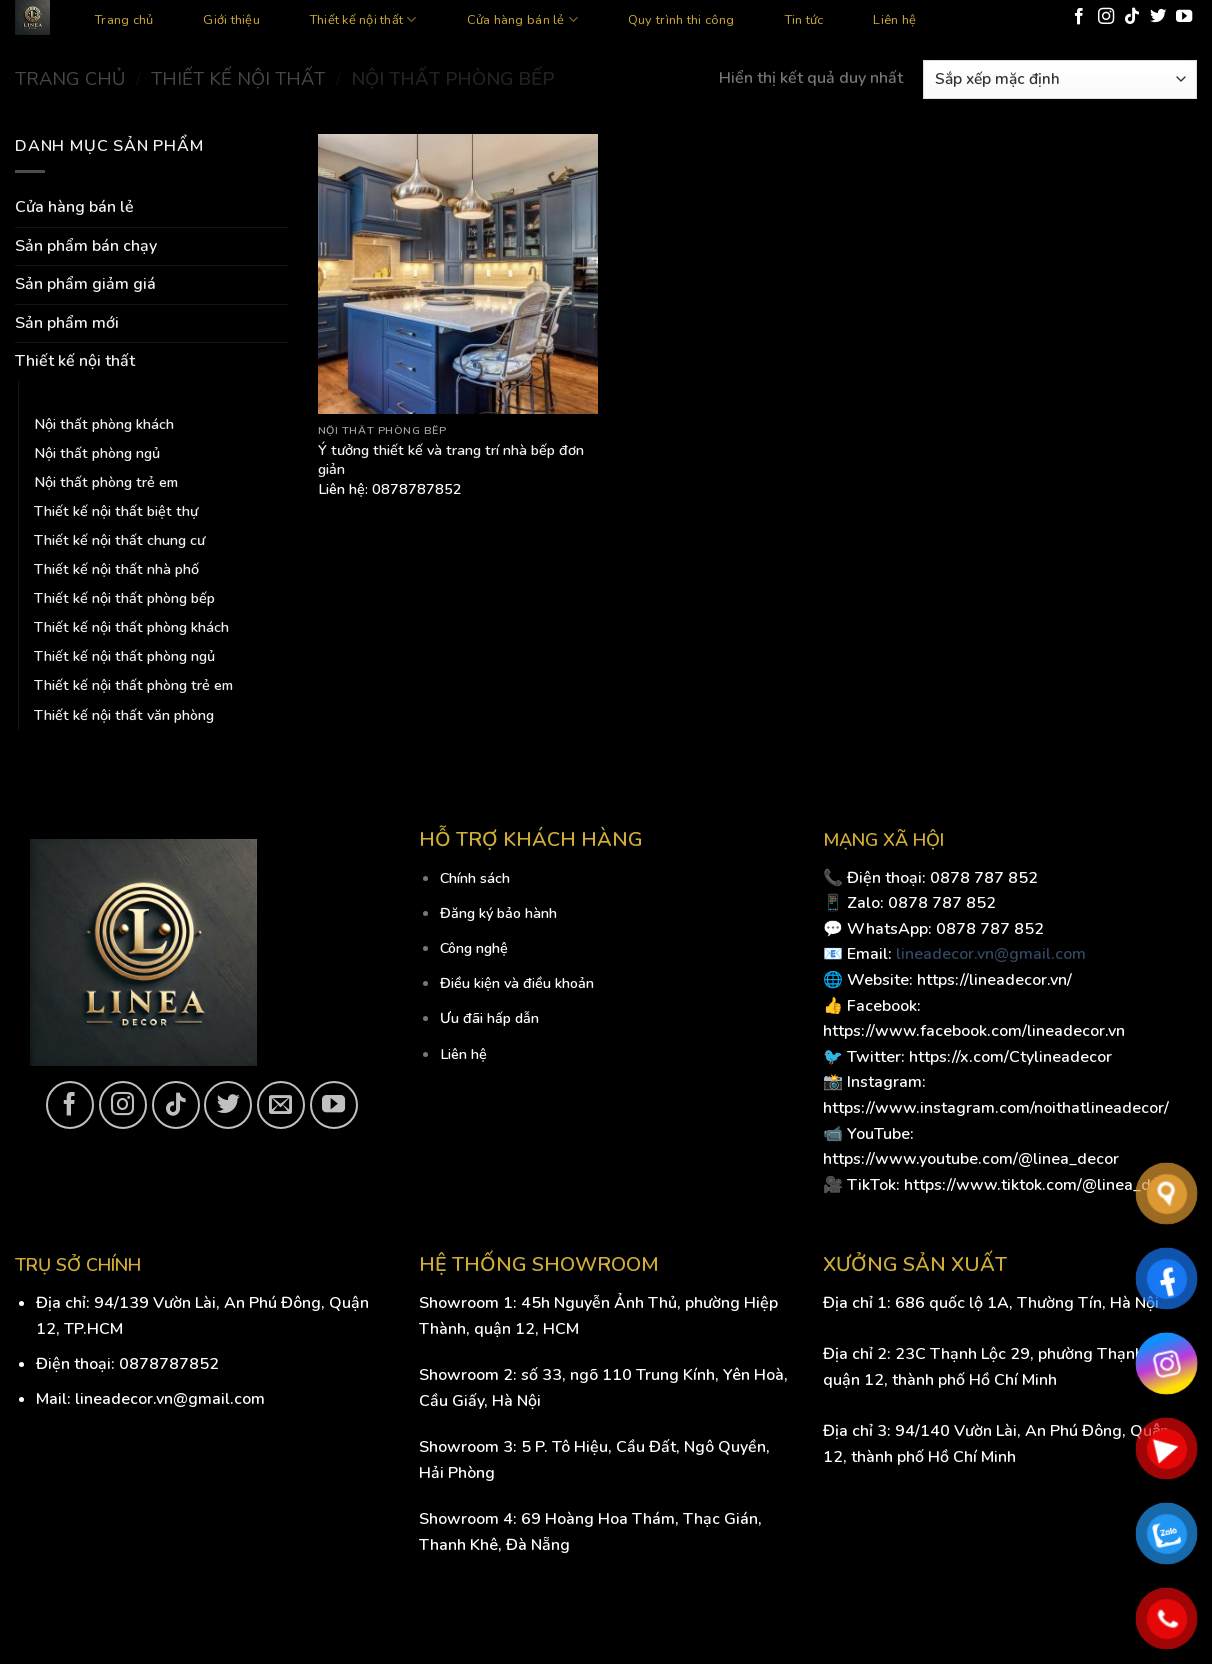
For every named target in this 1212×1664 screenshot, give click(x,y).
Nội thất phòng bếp (97, 395)
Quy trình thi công (681, 20)
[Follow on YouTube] (1184, 17)
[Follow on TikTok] (1132, 17)
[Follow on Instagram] (1106, 17)
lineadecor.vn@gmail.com (991, 954)
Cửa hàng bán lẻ (522, 19)
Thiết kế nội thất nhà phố (116, 569)
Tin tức (804, 20)
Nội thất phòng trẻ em (106, 482)
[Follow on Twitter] (1158, 17)
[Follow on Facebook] (1079, 17)
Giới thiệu (231, 20)
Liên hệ (894, 20)
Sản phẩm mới (67, 323)
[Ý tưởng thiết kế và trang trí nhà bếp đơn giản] (458, 274)
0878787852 (169, 1364)
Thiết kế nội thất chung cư (119, 540)
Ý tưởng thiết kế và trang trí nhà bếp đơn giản (451, 459)
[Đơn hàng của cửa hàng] (1060, 79)
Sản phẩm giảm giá (85, 284)
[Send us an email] (281, 1105)
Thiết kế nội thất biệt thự (116, 511)
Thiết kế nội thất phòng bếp (124, 598)
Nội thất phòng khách (104, 424)
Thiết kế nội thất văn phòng (124, 715)
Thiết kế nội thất (363, 19)
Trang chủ (124, 20)
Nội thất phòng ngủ (97, 453)
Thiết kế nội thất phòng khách (131, 627)
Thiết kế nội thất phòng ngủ (124, 656)
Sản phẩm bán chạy (86, 246)
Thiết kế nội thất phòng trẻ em (133, 685)
